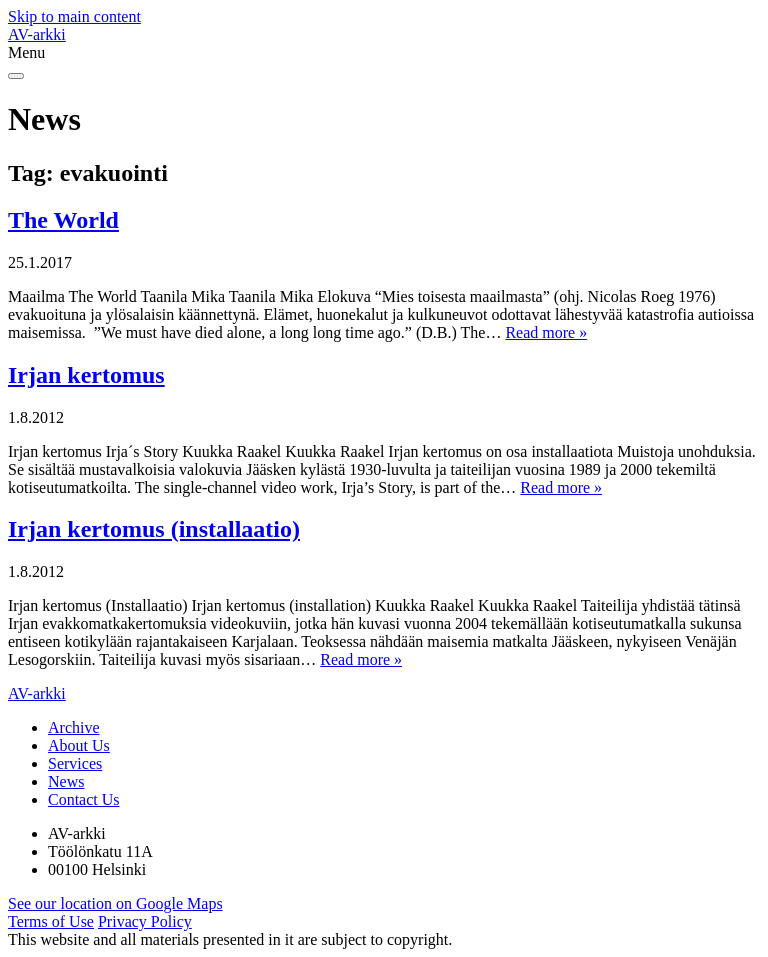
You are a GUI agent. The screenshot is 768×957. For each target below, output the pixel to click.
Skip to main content (74, 16)
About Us (79, 745)
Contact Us (84, 799)
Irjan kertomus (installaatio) (154, 529)
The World (63, 220)
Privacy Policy (145, 921)
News (66, 781)
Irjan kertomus (86, 375)
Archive (74, 727)
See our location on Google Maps (115, 903)
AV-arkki (37, 34)
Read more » (546, 332)
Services (75, 763)
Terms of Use (51, 921)
